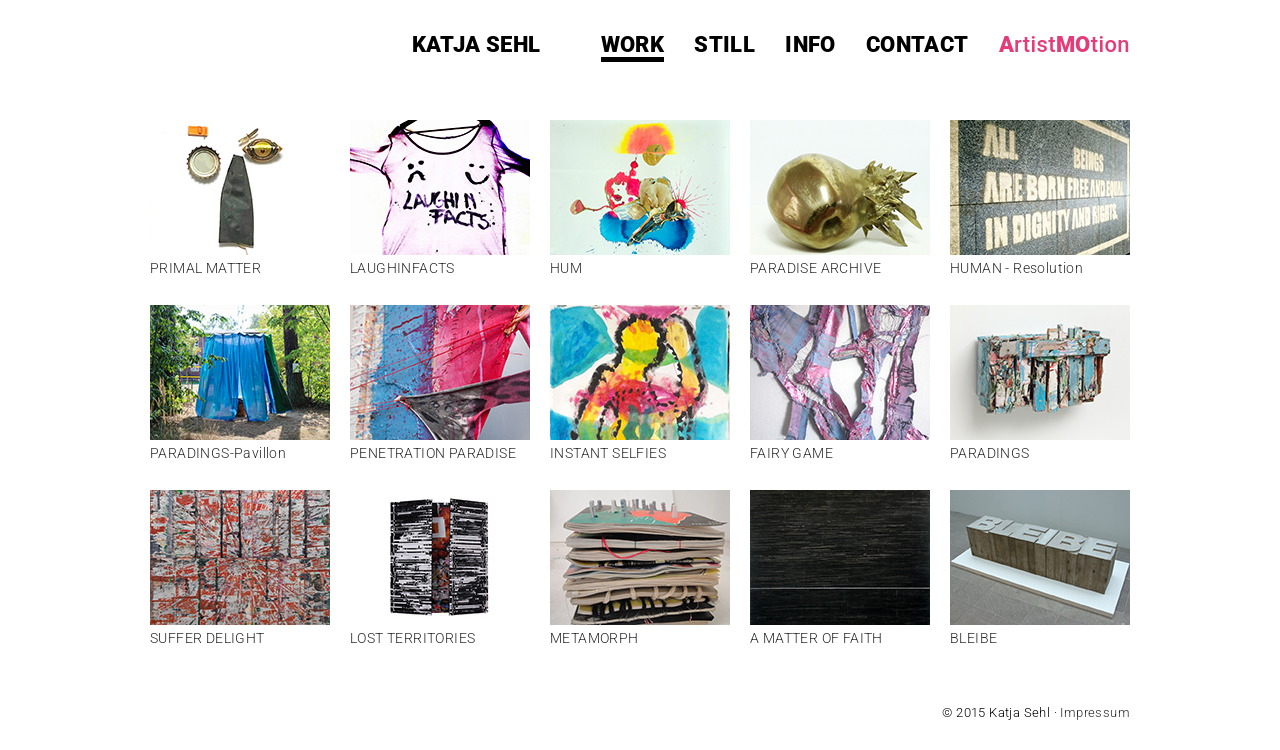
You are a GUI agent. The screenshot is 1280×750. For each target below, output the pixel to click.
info (810, 44)
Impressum (1095, 712)
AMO (1064, 44)
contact (917, 44)
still (724, 44)
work (633, 44)
